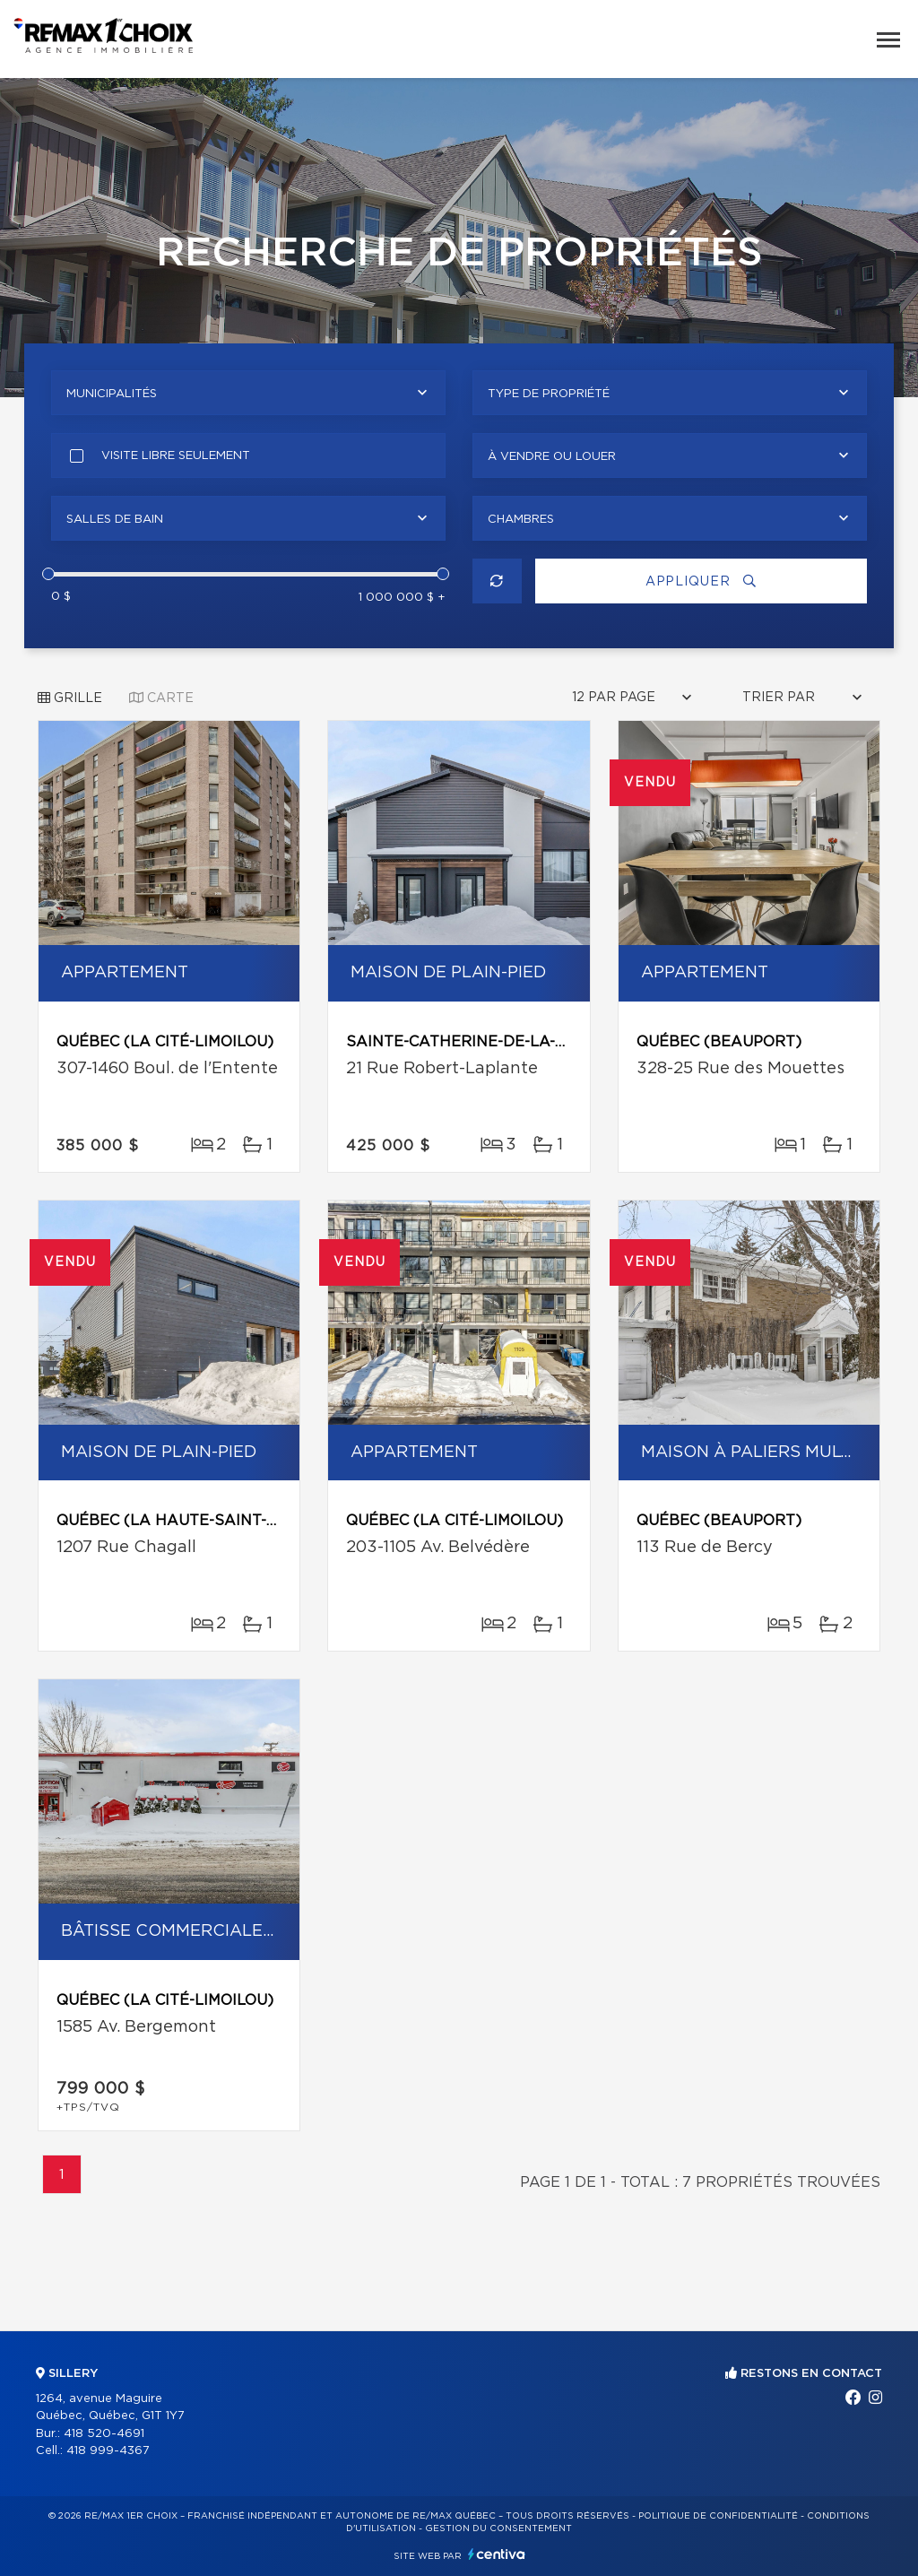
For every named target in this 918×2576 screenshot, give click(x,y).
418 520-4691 (104, 2434)
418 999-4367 (108, 2451)
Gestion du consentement (498, 2528)
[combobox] (248, 392)
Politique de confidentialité (718, 2515)
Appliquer (701, 581)
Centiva (496, 2554)
